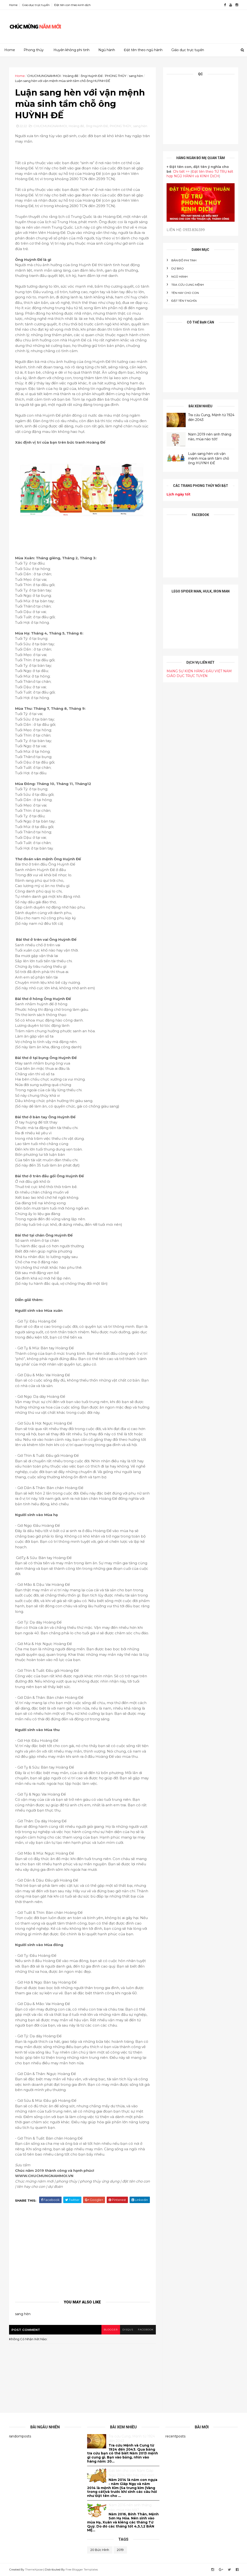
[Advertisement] (151, 25)
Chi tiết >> (181, 171)
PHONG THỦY (115, 76)
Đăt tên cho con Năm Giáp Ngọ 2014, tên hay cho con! (131, 2473)
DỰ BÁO (177, 268)
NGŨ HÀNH (179, 276)
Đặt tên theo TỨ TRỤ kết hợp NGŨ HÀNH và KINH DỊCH (200, 173)
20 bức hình (99, 2550)
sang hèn (136, 76)
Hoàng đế (70, 76)
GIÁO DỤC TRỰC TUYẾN (187, 676)
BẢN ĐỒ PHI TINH (183, 260)
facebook (145, 2329)
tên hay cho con (185, 293)
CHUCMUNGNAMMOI (44, 76)
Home (13, 5)
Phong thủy (34, 50)
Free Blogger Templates (82, 2569)
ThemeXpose (34, 2569)
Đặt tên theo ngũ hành (143, 50)
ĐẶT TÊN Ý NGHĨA (184, 300)
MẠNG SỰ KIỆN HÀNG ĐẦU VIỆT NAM (199, 671)
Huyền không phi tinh (71, 50)
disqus (127, 2329)
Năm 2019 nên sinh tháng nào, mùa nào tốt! (209, 436)
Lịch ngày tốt (178, 494)
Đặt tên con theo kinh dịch (72, 5)
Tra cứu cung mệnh (187, 284)
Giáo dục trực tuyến (36, 5)
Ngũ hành (106, 50)
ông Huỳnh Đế (92, 76)
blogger (111, 2329)
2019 (120, 2550)
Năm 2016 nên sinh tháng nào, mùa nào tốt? (130, 2507)
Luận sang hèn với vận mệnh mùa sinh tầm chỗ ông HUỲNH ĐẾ (208, 458)
